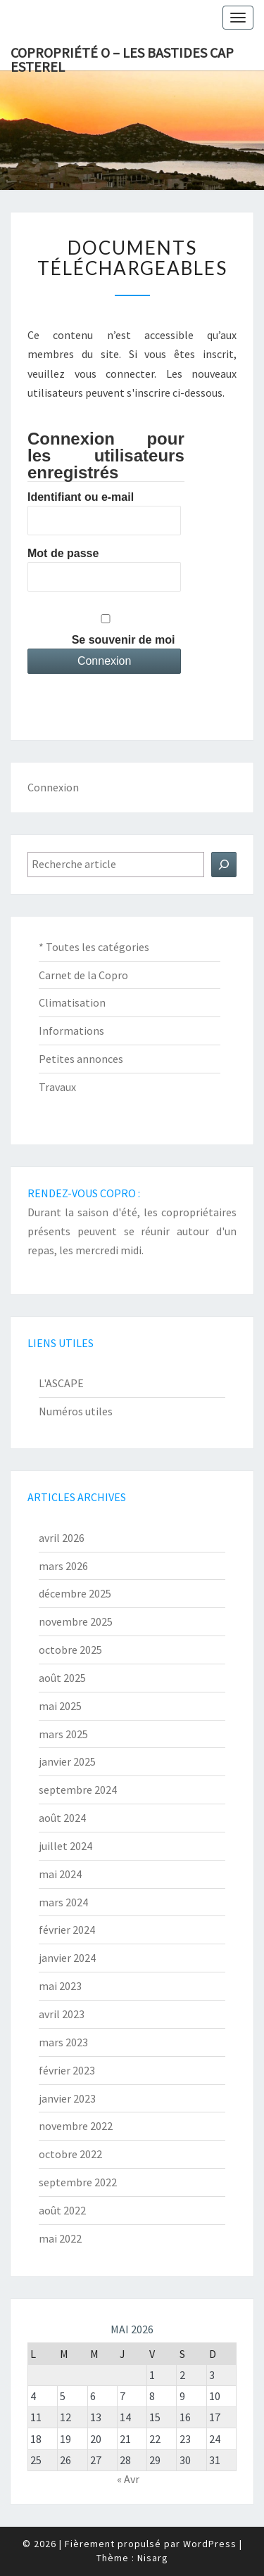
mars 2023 (63, 2042)
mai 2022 (60, 2238)
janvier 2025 (67, 1761)
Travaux (57, 1087)
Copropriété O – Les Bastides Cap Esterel (122, 57)
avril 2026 (61, 1538)
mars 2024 (63, 1902)
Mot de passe (63, 553)
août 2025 (62, 1678)
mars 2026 (63, 1566)
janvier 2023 (67, 2098)
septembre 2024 (78, 1790)
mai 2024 (60, 1874)
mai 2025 (60, 1706)
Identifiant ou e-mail (80, 497)
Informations (71, 1031)
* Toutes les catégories (94, 947)
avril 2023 (61, 2014)
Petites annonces (81, 1059)
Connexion (53, 787)
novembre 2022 (76, 2126)
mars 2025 (63, 1734)
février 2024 (67, 1930)
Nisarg (152, 2557)
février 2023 (67, 2070)
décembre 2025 (75, 1593)
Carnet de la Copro (83, 975)
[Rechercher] (224, 864)
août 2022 (62, 2210)
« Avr (128, 2479)
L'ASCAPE (61, 1383)
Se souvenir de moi (123, 640)
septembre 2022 (78, 2182)
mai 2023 (60, 1986)
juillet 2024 (65, 1846)
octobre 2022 (70, 2154)
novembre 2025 (76, 1621)
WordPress (210, 2543)
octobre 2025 (70, 1650)
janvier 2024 (67, 1958)
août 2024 (62, 1818)
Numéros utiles (76, 1411)
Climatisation (72, 1002)
